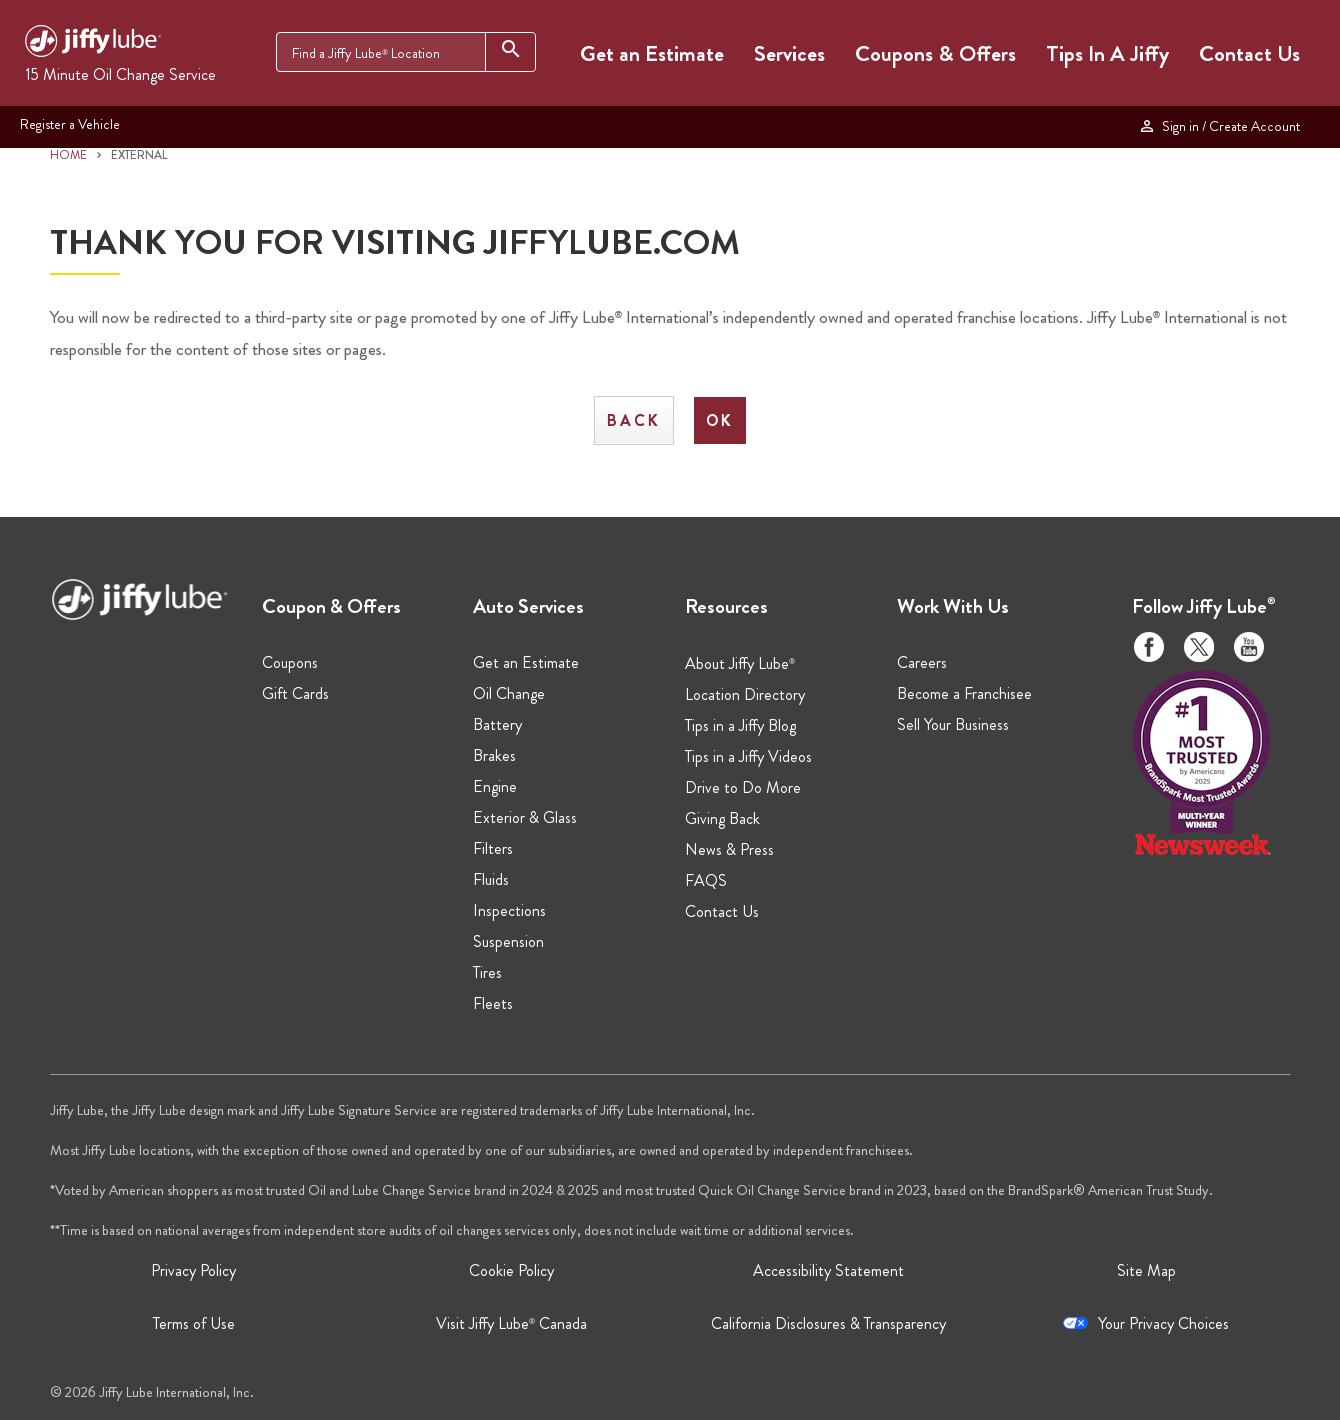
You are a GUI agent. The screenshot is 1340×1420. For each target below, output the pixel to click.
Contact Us (1249, 53)
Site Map (1146, 1270)
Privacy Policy (193, 1270)
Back (634, 420)
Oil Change (509, 693)
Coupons (290, 662)
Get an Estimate (652, 53)
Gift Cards (295, 693)
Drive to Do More (743, 787)
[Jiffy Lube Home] (93, 44)
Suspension (508, 941)
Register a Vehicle (70, 124)
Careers (922, 662)
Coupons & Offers (935, 53)
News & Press (729, 849)
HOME (68, 155)
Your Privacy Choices (1163, 1323)
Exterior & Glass (525, 817)
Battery (497, 724)
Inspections (509, 910)
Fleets (493, 1003)
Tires (487, 972)
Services (789, 53)
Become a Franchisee (964, 693)
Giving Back (722, 818)
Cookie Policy (511, 1270)
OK (720, 420)
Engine (495, 786)
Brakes (494, 755)
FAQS (706, 880)
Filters (493, 848)
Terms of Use (194, 1323)
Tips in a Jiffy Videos (748, 756)
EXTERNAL (139, 155)
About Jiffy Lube (740, 663)
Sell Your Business (953, 724)
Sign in (1219, 126)
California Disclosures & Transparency (828, 1323)
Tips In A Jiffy (1107, 53)
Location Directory (745, 694)
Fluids (491, 879)
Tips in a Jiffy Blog (740, 725)
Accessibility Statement (828, 1270)
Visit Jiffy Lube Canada (511, 1323)
